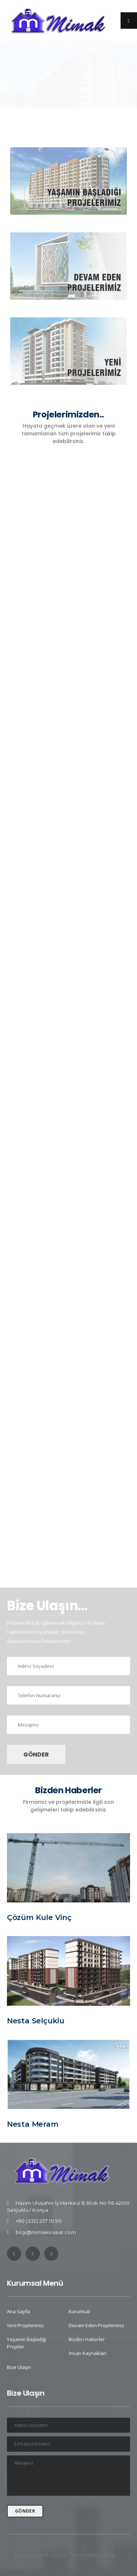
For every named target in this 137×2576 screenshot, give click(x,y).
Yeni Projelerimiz (25, 2325)
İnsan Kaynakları (87, 2353)
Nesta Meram (32, 2124)
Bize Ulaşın (19, 2367)
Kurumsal (79, 2311)
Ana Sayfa (18, 2311)
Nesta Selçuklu (35, 2020)
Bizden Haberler (87, 2339)
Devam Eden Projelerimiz (96, 2325)
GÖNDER (36, 1754)
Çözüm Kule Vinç (39, 1917)
